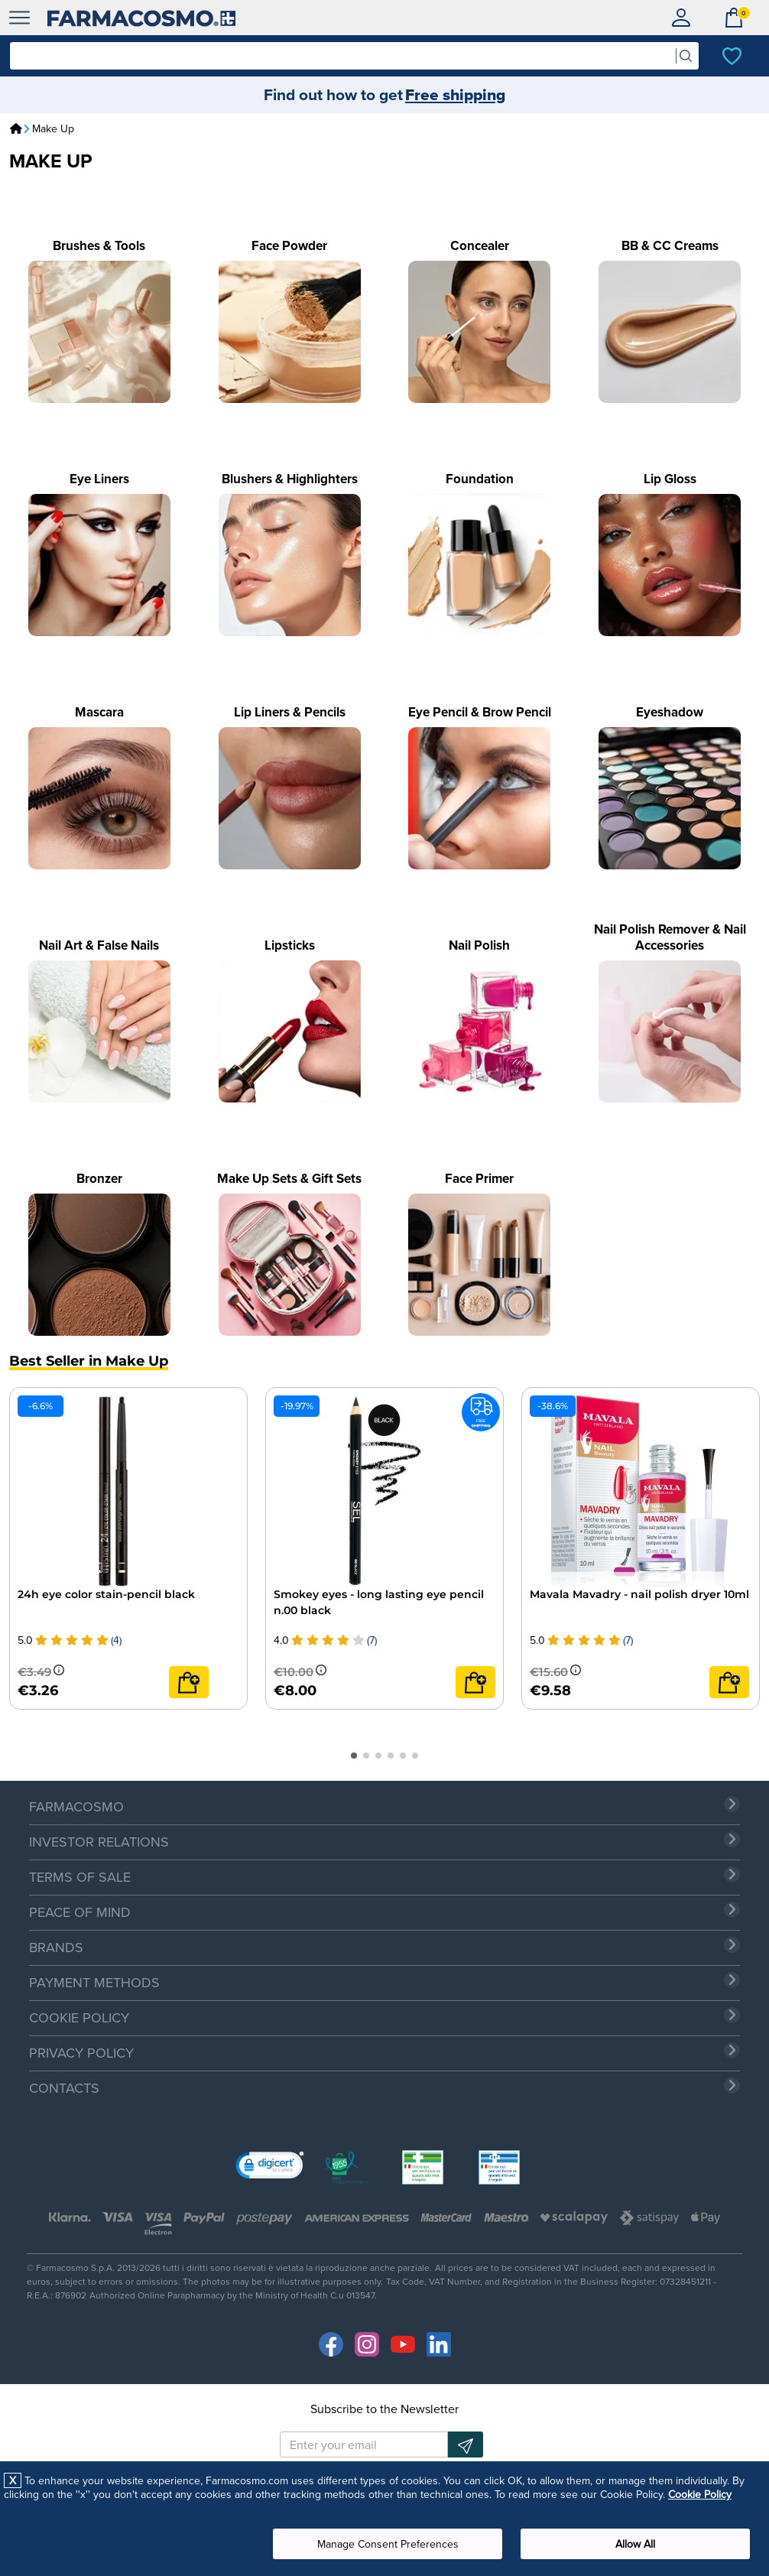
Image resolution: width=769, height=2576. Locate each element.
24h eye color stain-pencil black (106, 1594)
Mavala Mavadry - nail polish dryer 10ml (639, 1594)
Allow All (635, 2544)
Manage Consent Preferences (388, 2544)
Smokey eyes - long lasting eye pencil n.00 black (379, 1602)
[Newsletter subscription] (465, 2444)
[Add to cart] (189, 1682)
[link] (269, 2168)
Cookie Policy (700, 2494)
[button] (354, 1756)
